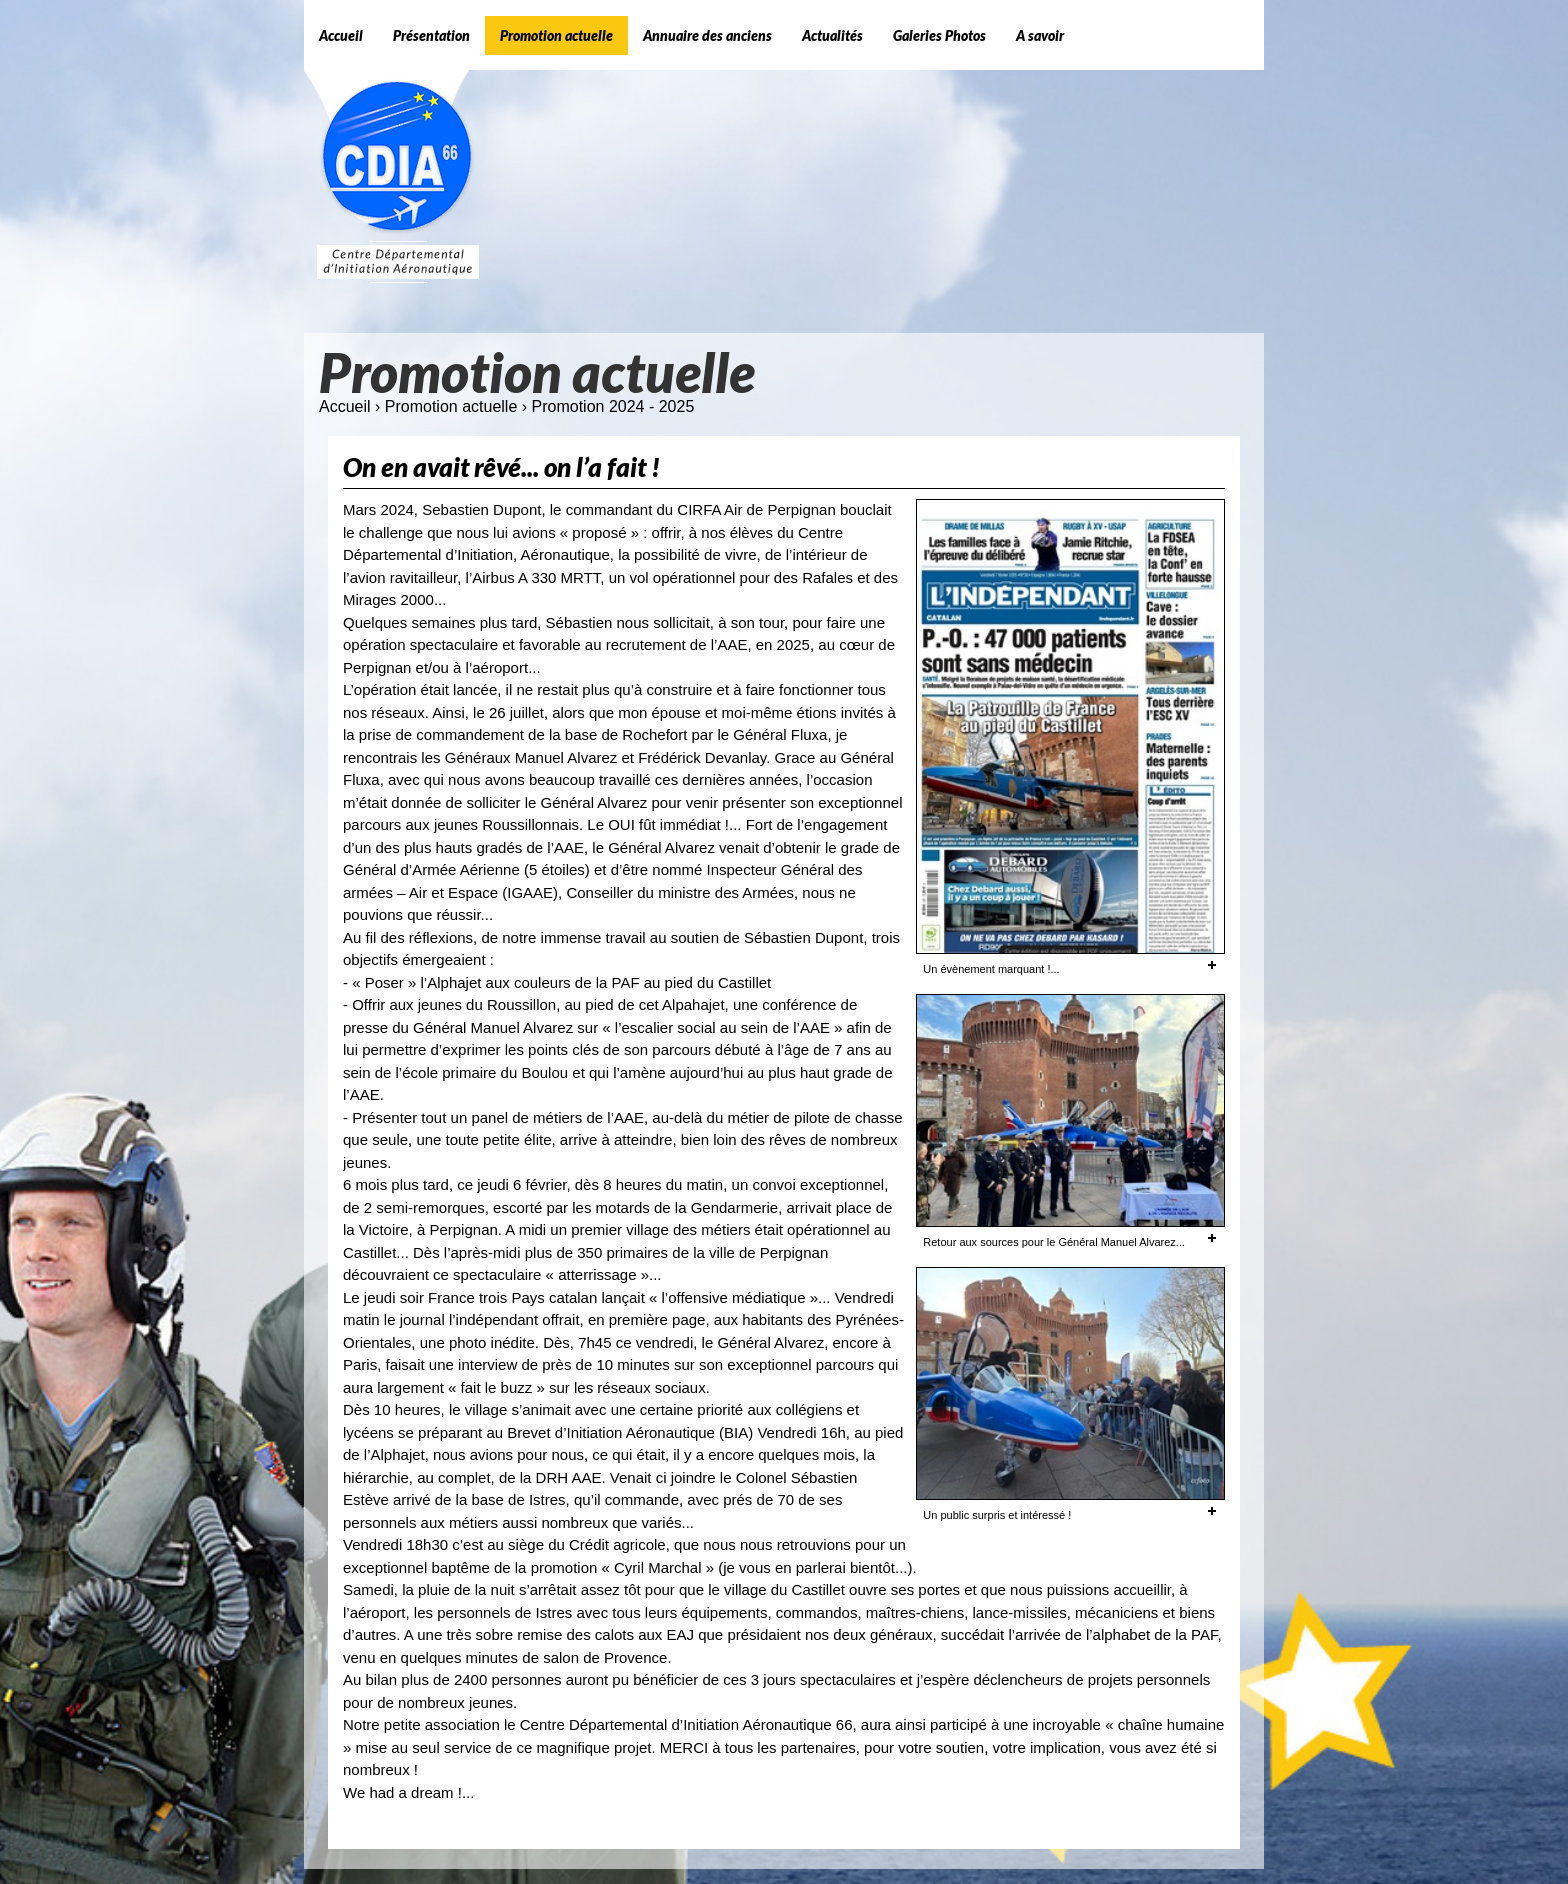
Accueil (345, 406)
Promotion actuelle (451, 406)
